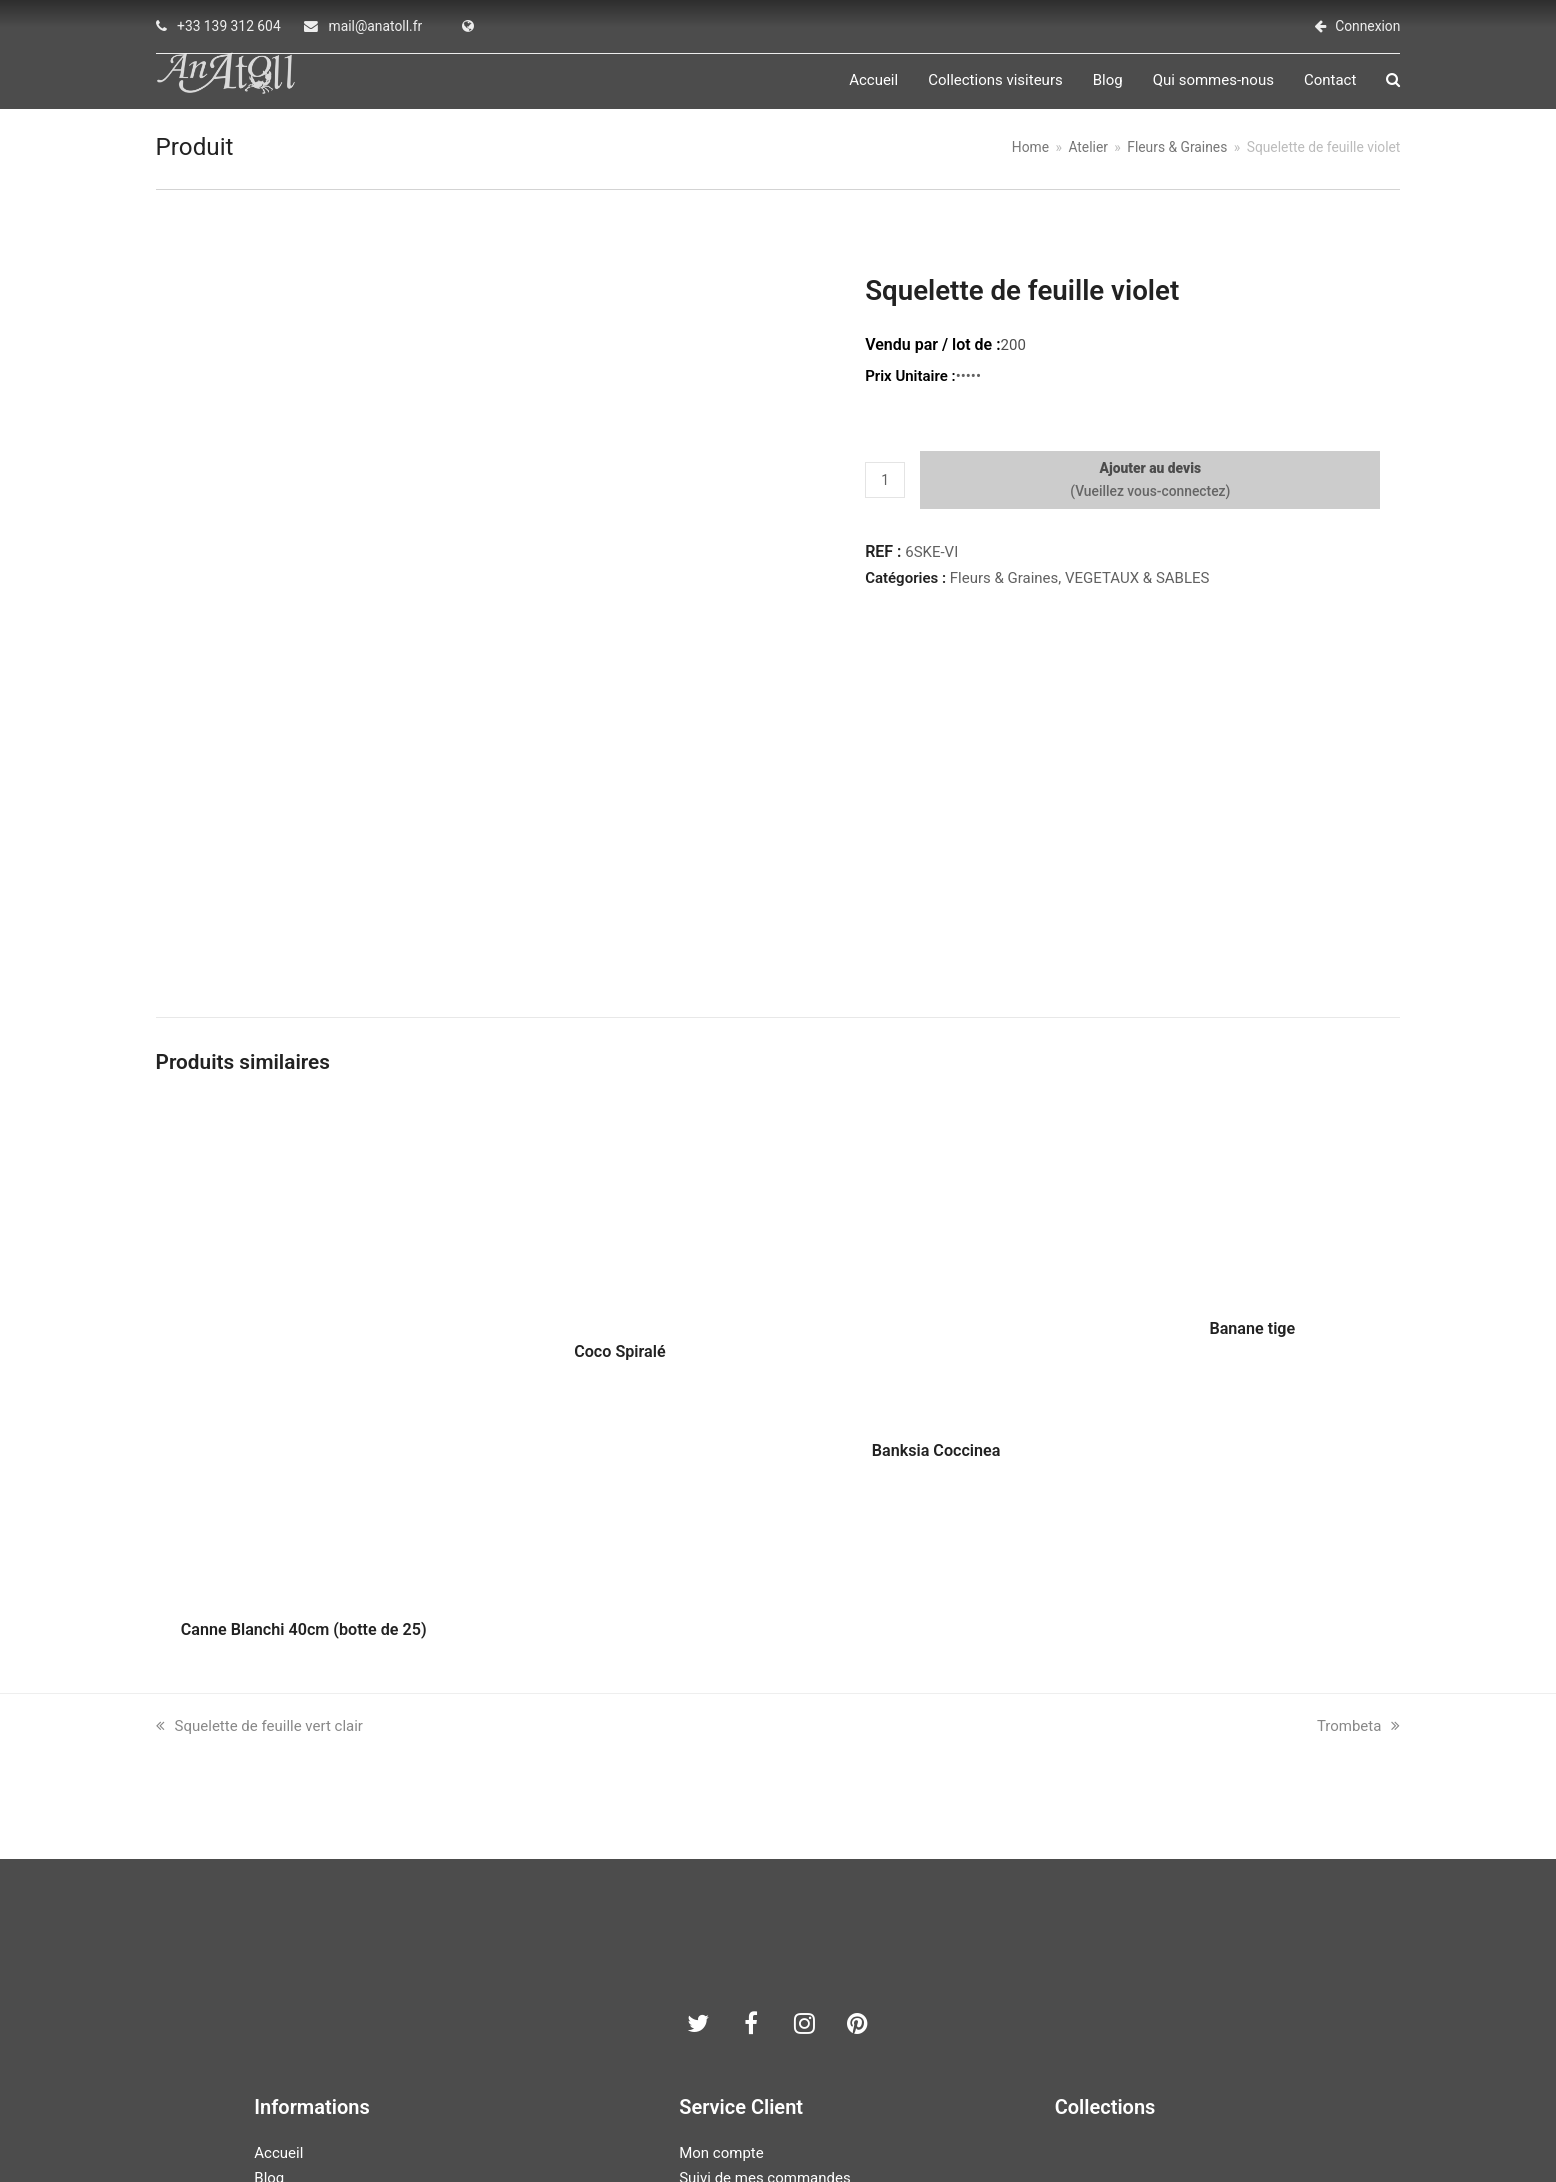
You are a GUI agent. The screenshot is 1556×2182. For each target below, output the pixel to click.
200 (1013, 357)
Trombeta (1359, 1533)
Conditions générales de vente (779, 2034)
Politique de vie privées (755, 2009)
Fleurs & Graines (1004, 589)
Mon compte (721, 1960)
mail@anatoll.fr (376, 26)
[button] (1393, 86)
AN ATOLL (667, 2118)
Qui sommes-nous (314, 2009)
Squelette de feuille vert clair (259, 1533)
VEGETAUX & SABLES (1137, 589)
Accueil (278, 1960)
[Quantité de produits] (885, 492)
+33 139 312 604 (229, 26)
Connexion (1367, 26)
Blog (269, 1984)
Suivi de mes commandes (764, 1984)
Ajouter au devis (1150, 480)
